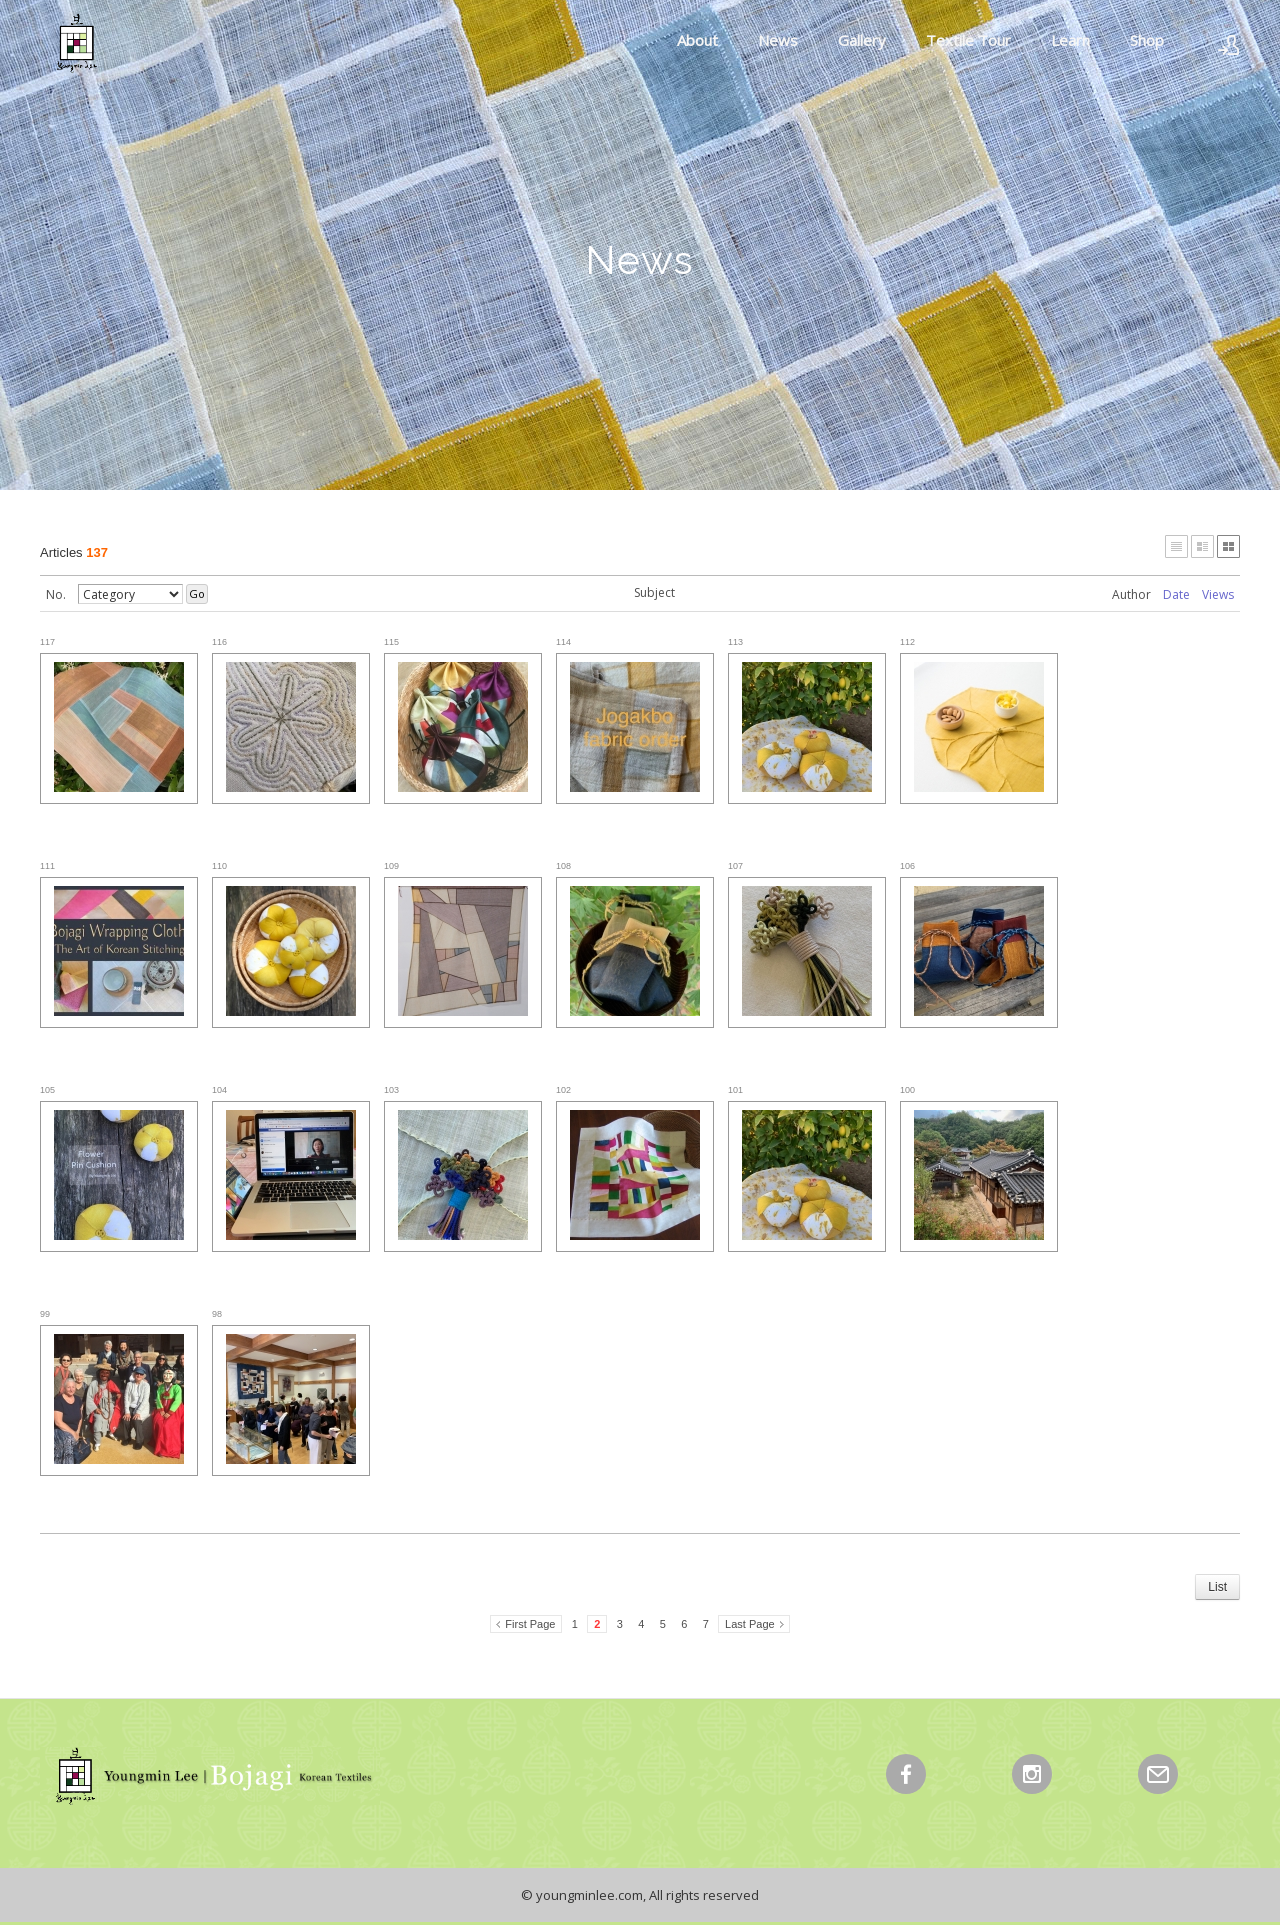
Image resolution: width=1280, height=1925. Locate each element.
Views (1218, 594)
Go (197, 593)
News (778, 40)
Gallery (862, 40)
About (697, 40)
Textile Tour (968, 40)
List (1217, 1587)
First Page (530, 1624)
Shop (1147, 40)
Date (1176, 594)
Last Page (750, 1624)
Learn (1070, 40)
